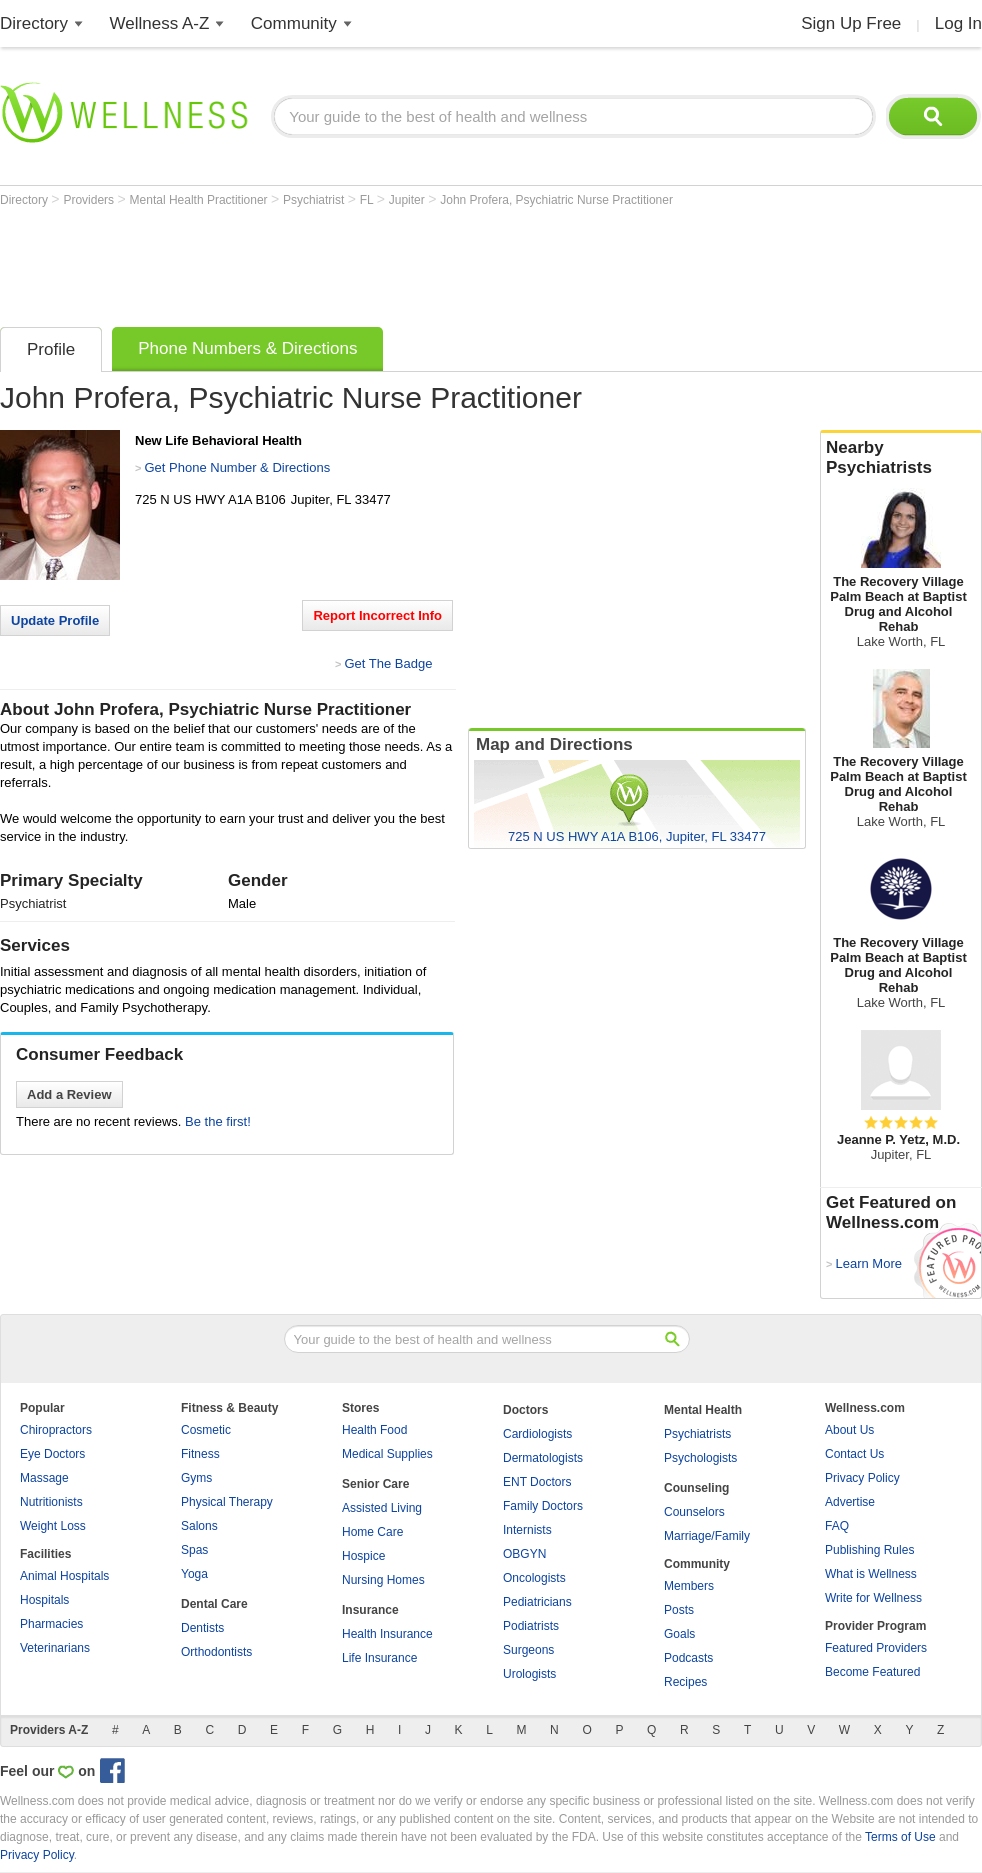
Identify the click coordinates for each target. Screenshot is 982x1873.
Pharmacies (51, 1624)
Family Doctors (543, 1506)
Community (294, 23)
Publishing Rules (869, 1550)
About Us (849, 1430)
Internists (527, 1530)
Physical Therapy (227, 1502)
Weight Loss (53, 1526)
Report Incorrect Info (377, 615)
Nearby (901, 458)
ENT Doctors (537, 1482)
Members (689, 1586)
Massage (44, 1478)
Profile (51, 349)
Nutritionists (51, 1502)
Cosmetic (206, 1430)
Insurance (370, 1610)
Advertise (850, 1502)
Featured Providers (876, 1648)
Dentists (202, 1628)
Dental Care (214, 1604)
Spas (194, 1550)
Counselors (694, 1512)
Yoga (194, 1574)
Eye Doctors (52, 1454)
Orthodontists (216, 1652)
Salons (199, 1526)
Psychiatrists (697, 1434)
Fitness (200, 1454)
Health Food (374, 1430)
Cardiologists (537, 1434)
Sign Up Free (851, 23)
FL (368, 200)
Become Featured (872, 1672)
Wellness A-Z (160, 23)
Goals (679, 1634)
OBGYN (524, 1554)
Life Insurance (379, 1658)
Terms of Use (900, 1837)
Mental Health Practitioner (200, 200)
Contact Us (854, 1454)
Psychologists (700, 1458)
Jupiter (408, 200)
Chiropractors (56, 1430)
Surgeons (528, 1650)
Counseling (696, 1488)
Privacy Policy (862, 1478)
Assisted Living (382, 1508)
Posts (679, 1610)
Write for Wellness (873, 1598)
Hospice (363, 1556)
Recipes (685, 1682)
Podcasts (688, 1658)
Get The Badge (388, 663)
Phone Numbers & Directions (247, 348)
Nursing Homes (383, 1580)
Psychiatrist (315, 200)
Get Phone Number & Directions (237, 467)
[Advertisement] (364, 262)
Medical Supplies (387, 1454)
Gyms (196, 1478)
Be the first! (218, 1121)
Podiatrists (531, 1626)
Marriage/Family (707, 1536)
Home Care (372, 1532)
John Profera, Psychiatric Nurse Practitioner (556, 200)
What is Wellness (871, 1574)
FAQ (837, 1526)
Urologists (529, 1674)
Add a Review (69, 1094)
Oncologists (534, 1578)
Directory (34, 23)
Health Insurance (387, 1634)
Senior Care (375, 1484)
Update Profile (55, 620)
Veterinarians (55, 1648)
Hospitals (44, 1600)
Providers (90, 200)
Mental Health (703, 1410)
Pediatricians (537, 1602)
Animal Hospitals (64, 1576)
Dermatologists (543, 1458)
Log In (958, 23)
